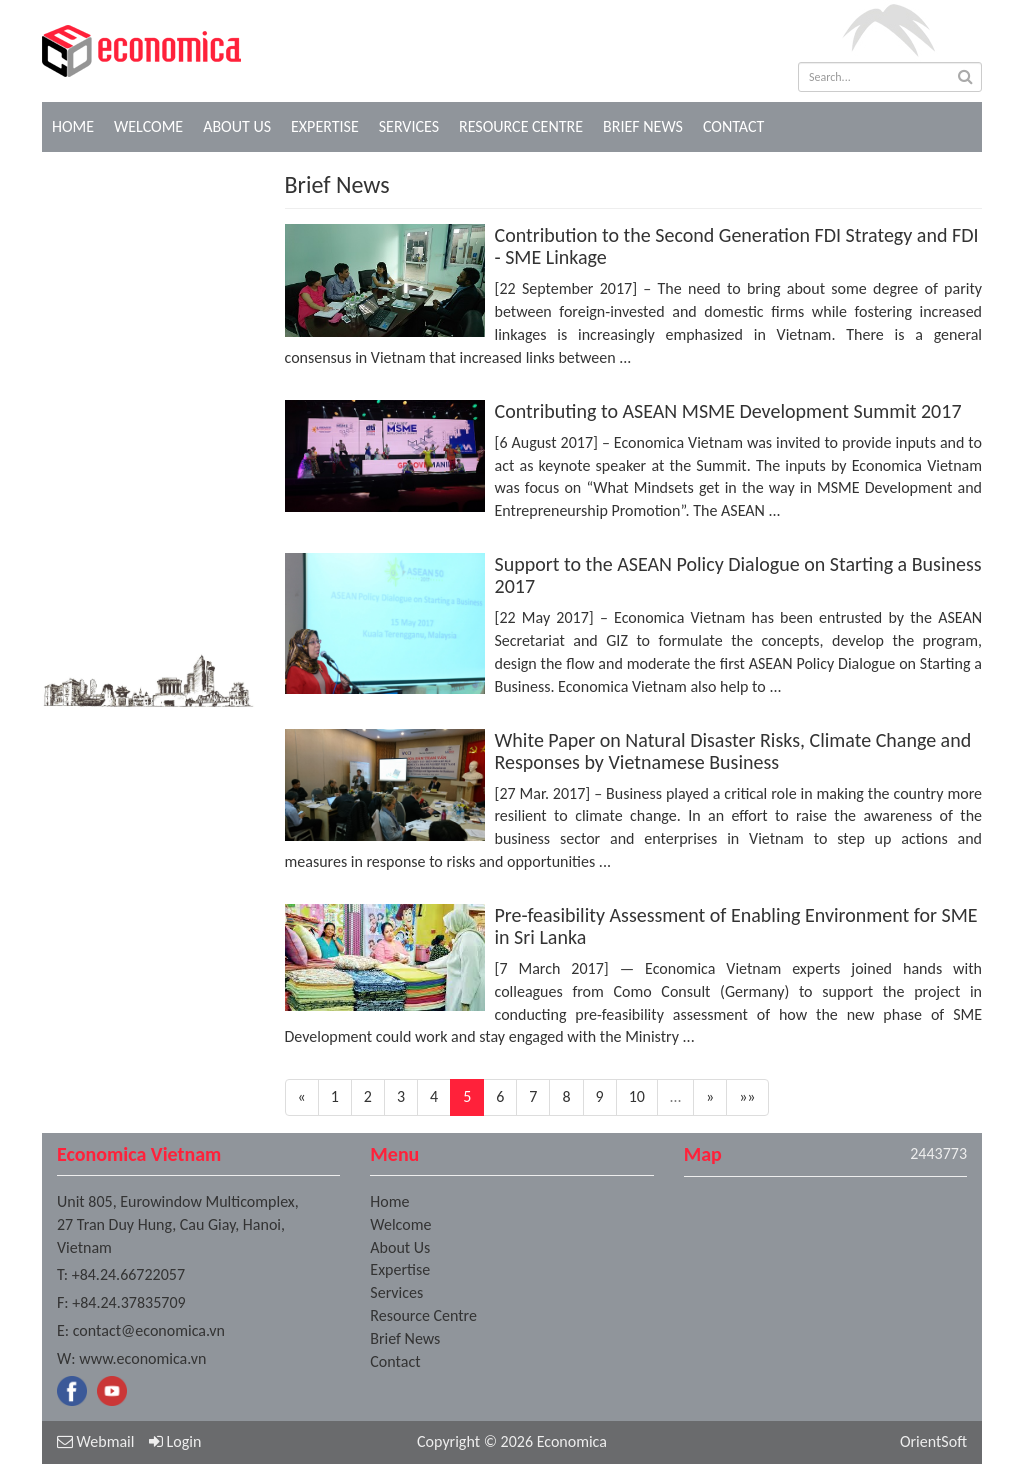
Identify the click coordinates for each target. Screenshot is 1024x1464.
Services (409, 126)
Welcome (148, 126)
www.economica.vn (142, 1358)
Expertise (325, 126)
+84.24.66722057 (128, 1274)
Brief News (643, 126)
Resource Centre (521, 126)
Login (175, 1441)
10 (637, 1096)
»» (747, 1096)
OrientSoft (933, 1441)
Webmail (95, 1441)
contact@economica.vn (149, 1330)
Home (73, 126)
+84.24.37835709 (128, 1302)
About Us (237, 126)
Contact (733, 126)
